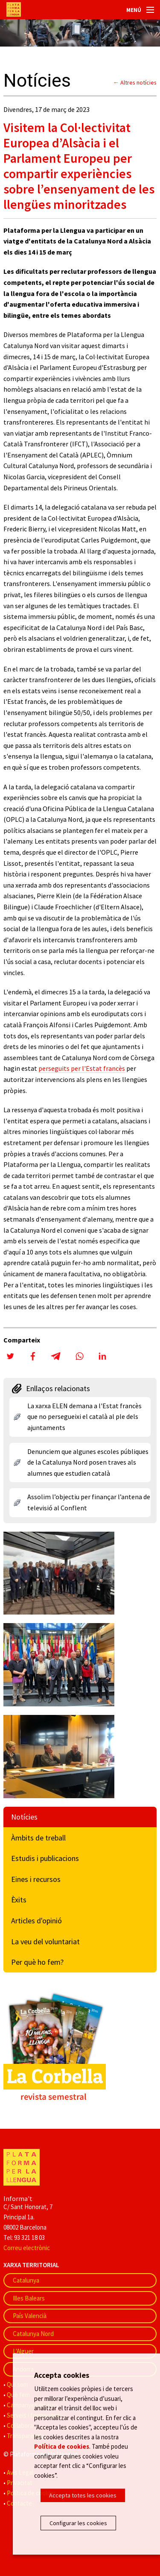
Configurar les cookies (78, 2523)
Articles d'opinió (36, 1920)
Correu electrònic (26, 2248)
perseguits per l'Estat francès (81, 1068)
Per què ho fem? (37, 1962)
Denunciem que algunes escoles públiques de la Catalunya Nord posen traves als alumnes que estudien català (87, 1462)
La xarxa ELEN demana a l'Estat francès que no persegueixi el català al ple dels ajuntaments (84, 1416)
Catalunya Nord (33, 2334)
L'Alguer (23, 2351)
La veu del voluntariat (45, 1941)
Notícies (24, 1817)
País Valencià (30, 2316)
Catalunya (26, 2280)
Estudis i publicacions (45, 1858)
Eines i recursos (36, 1879)
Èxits (18, 1900)
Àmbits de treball (38, 1838)
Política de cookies (61, 2446)
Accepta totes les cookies (82, 2495)
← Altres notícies (135, 82)
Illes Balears (29, 2298)
